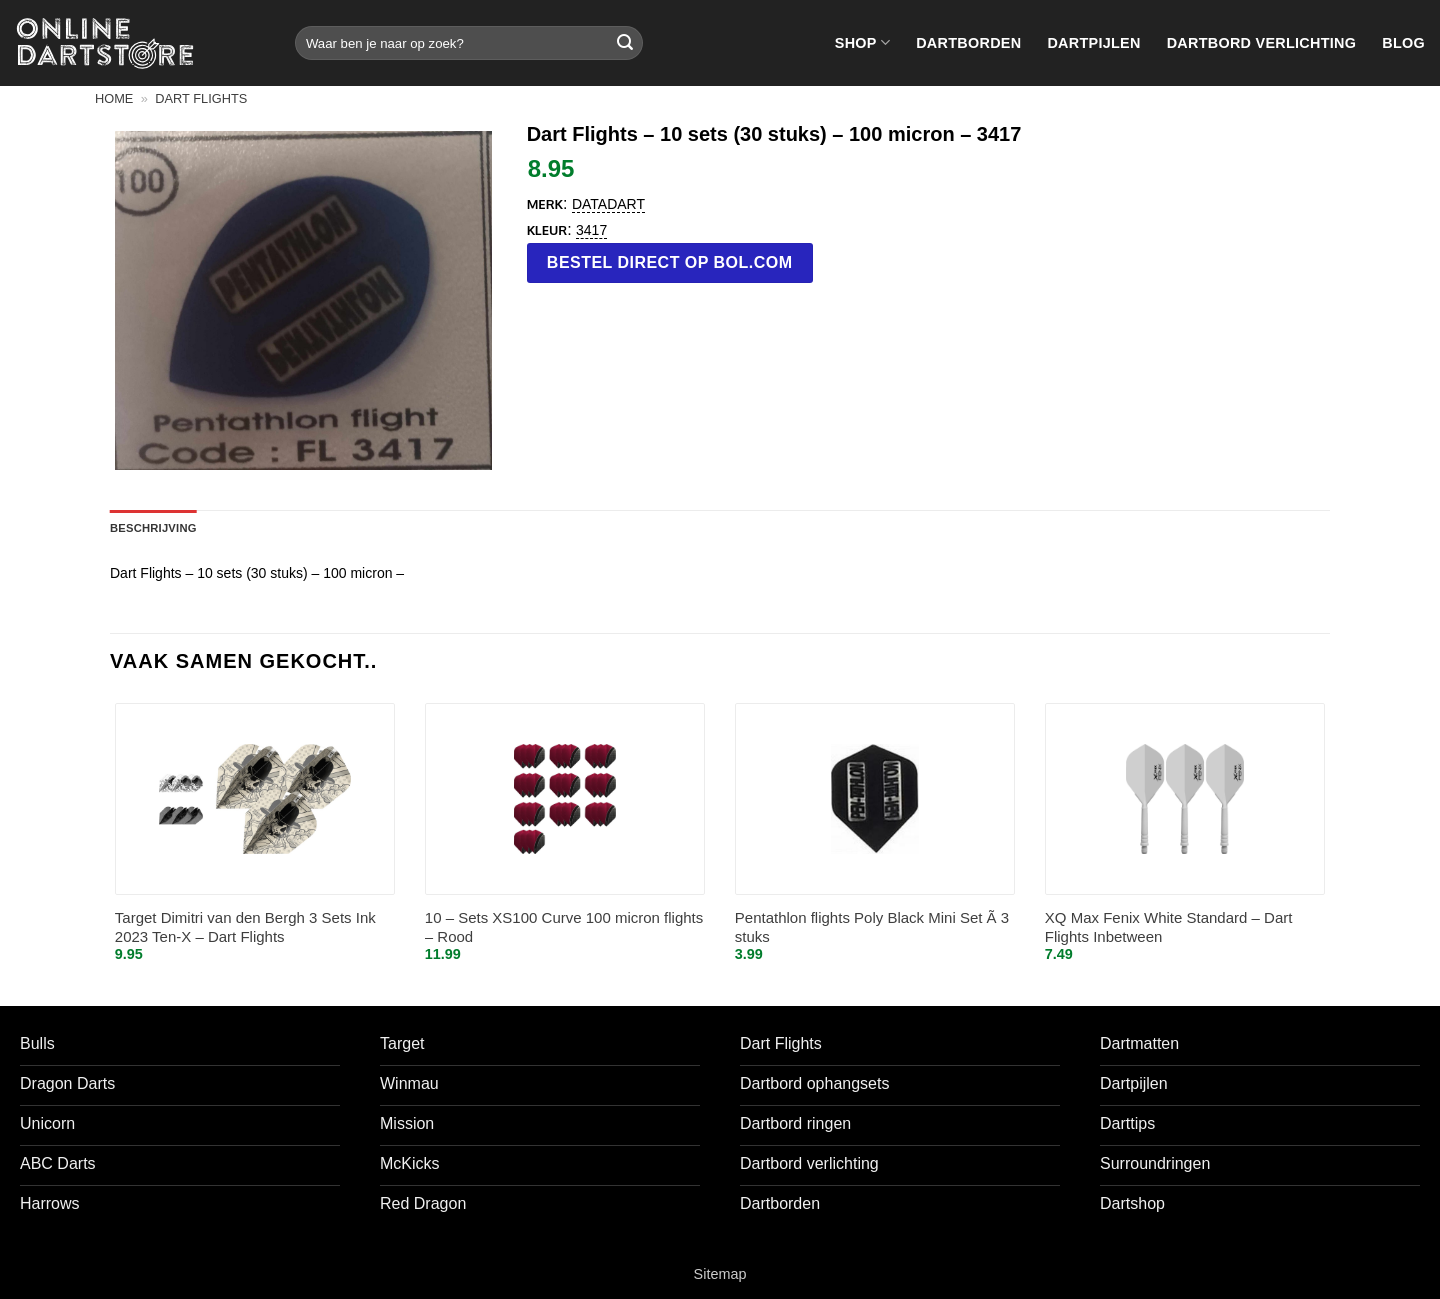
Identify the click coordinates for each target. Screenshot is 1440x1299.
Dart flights (201, 98)
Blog (1403, 43)
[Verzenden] (625, 43)
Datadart (608, 204)
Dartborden (968, 43)
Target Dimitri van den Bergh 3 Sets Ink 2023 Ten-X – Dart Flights (245, 927)
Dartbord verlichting (1262, 43)
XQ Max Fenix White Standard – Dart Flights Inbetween (1169, 927)
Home (114, 98)
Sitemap (720, 1274)
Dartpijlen (1093, 43)
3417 (591, 230)
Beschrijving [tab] (153, 528)
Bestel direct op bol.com (670, 262)
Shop (862, 42)
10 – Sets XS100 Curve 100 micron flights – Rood (564, 927)
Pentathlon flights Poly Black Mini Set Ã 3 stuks (872, 927)
